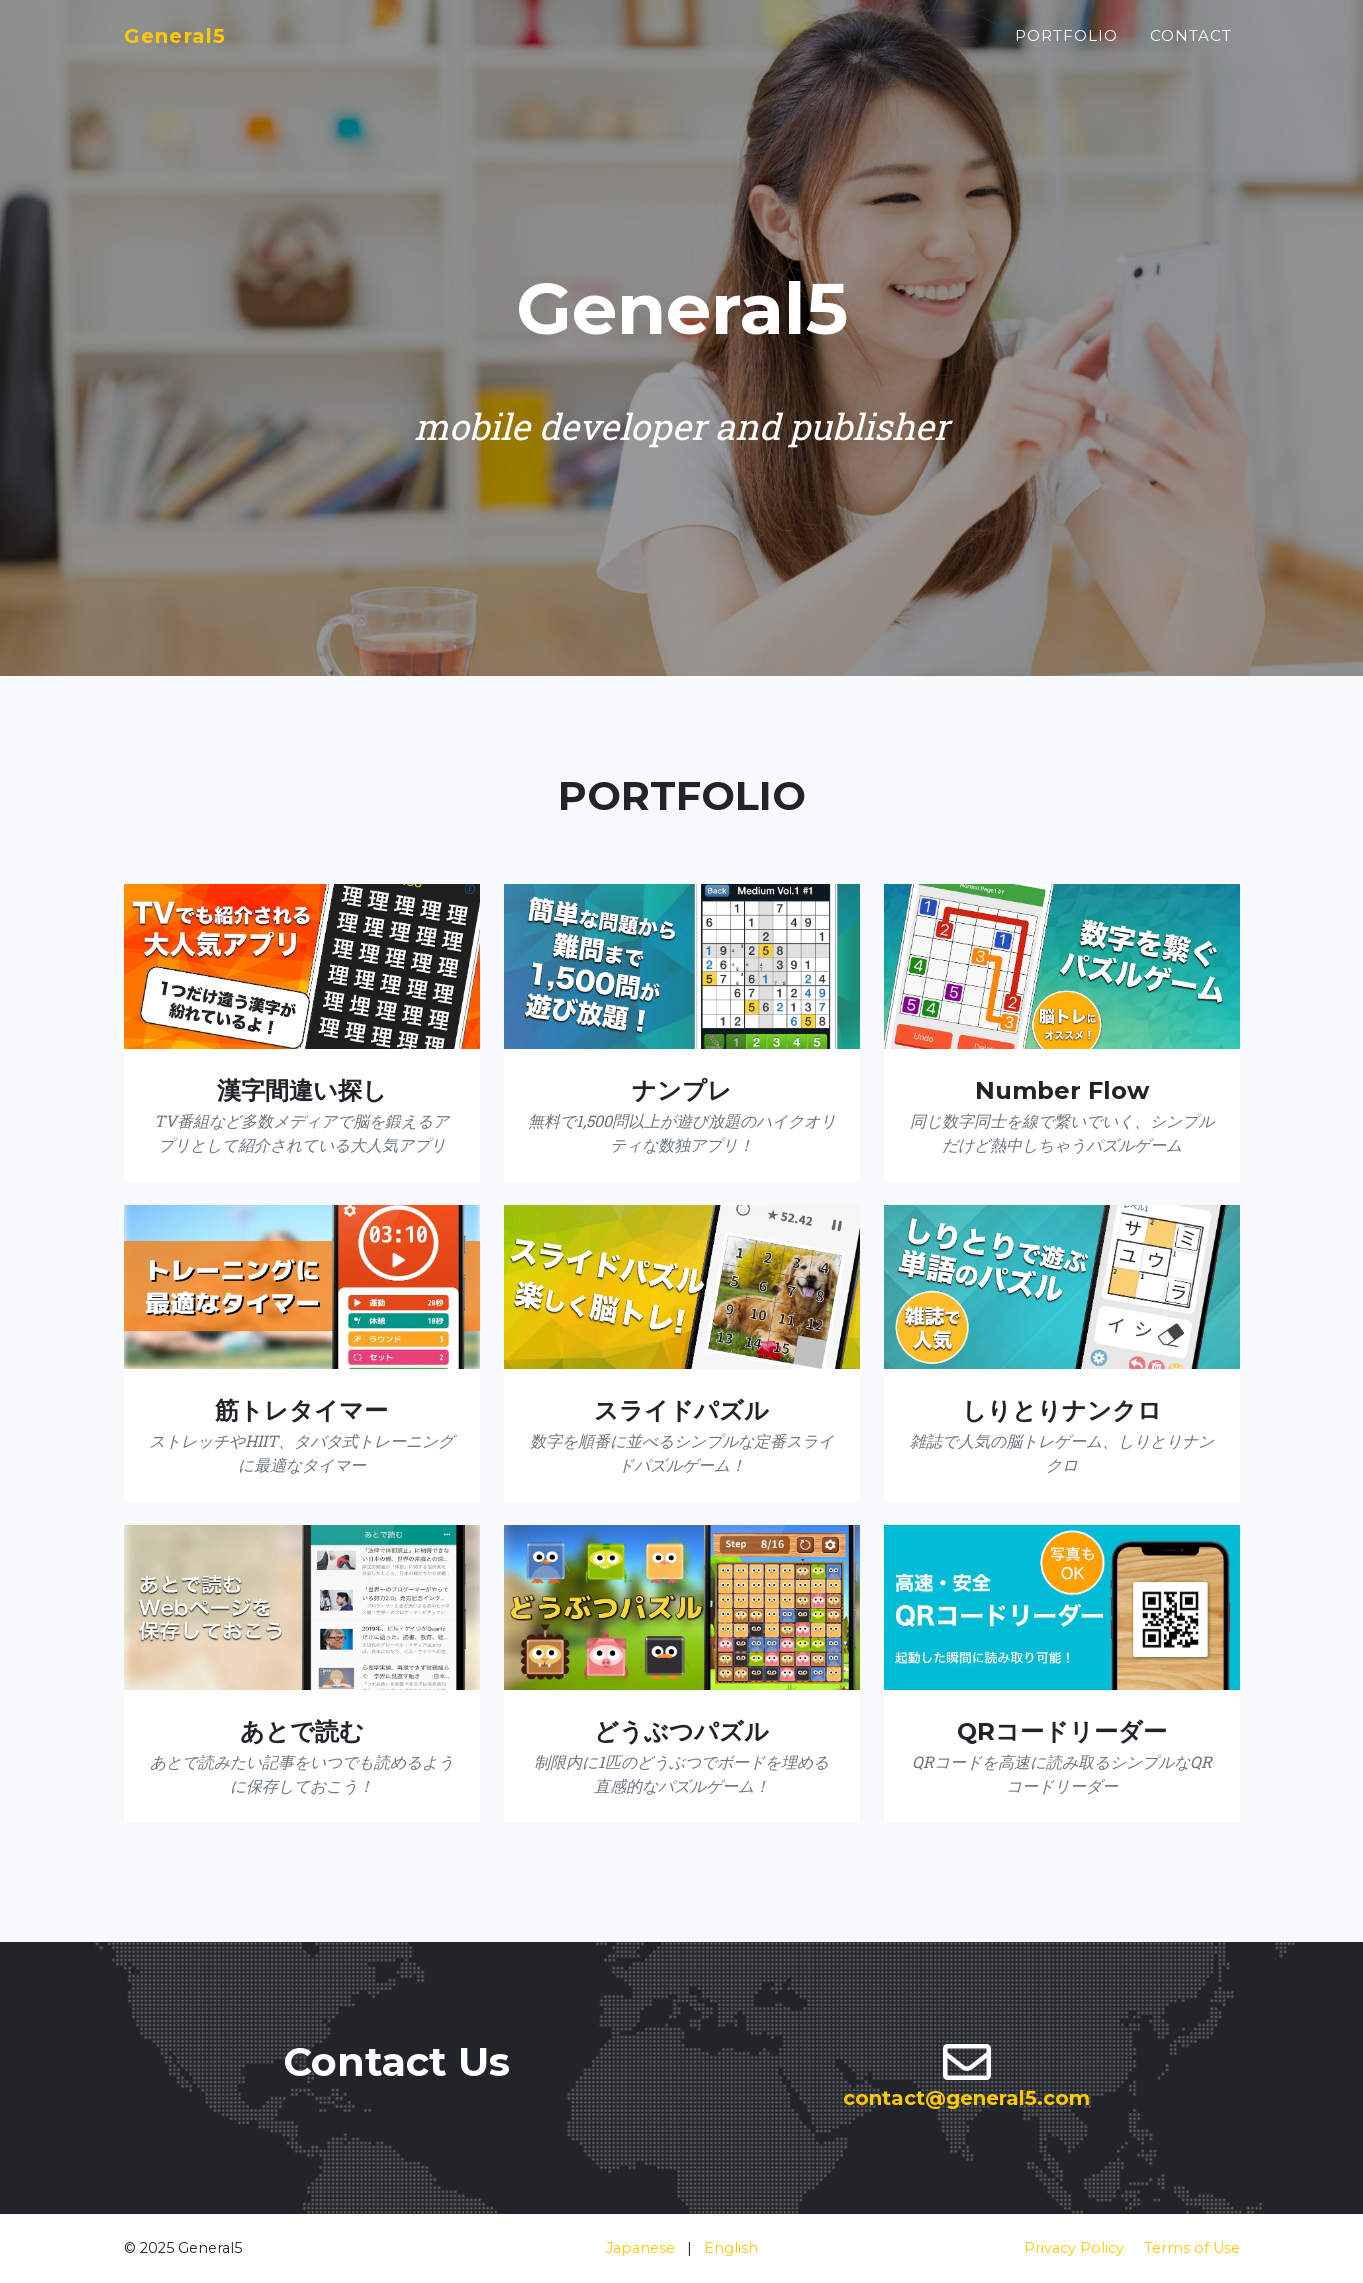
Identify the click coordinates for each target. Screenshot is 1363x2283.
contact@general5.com (966, 2098)
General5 (187, 46)
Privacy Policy (1074, 2248)
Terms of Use (1192, 2248)
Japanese (640, 2248)
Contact (1191, 46)
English (731, 2248)
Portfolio (1066, 46)
